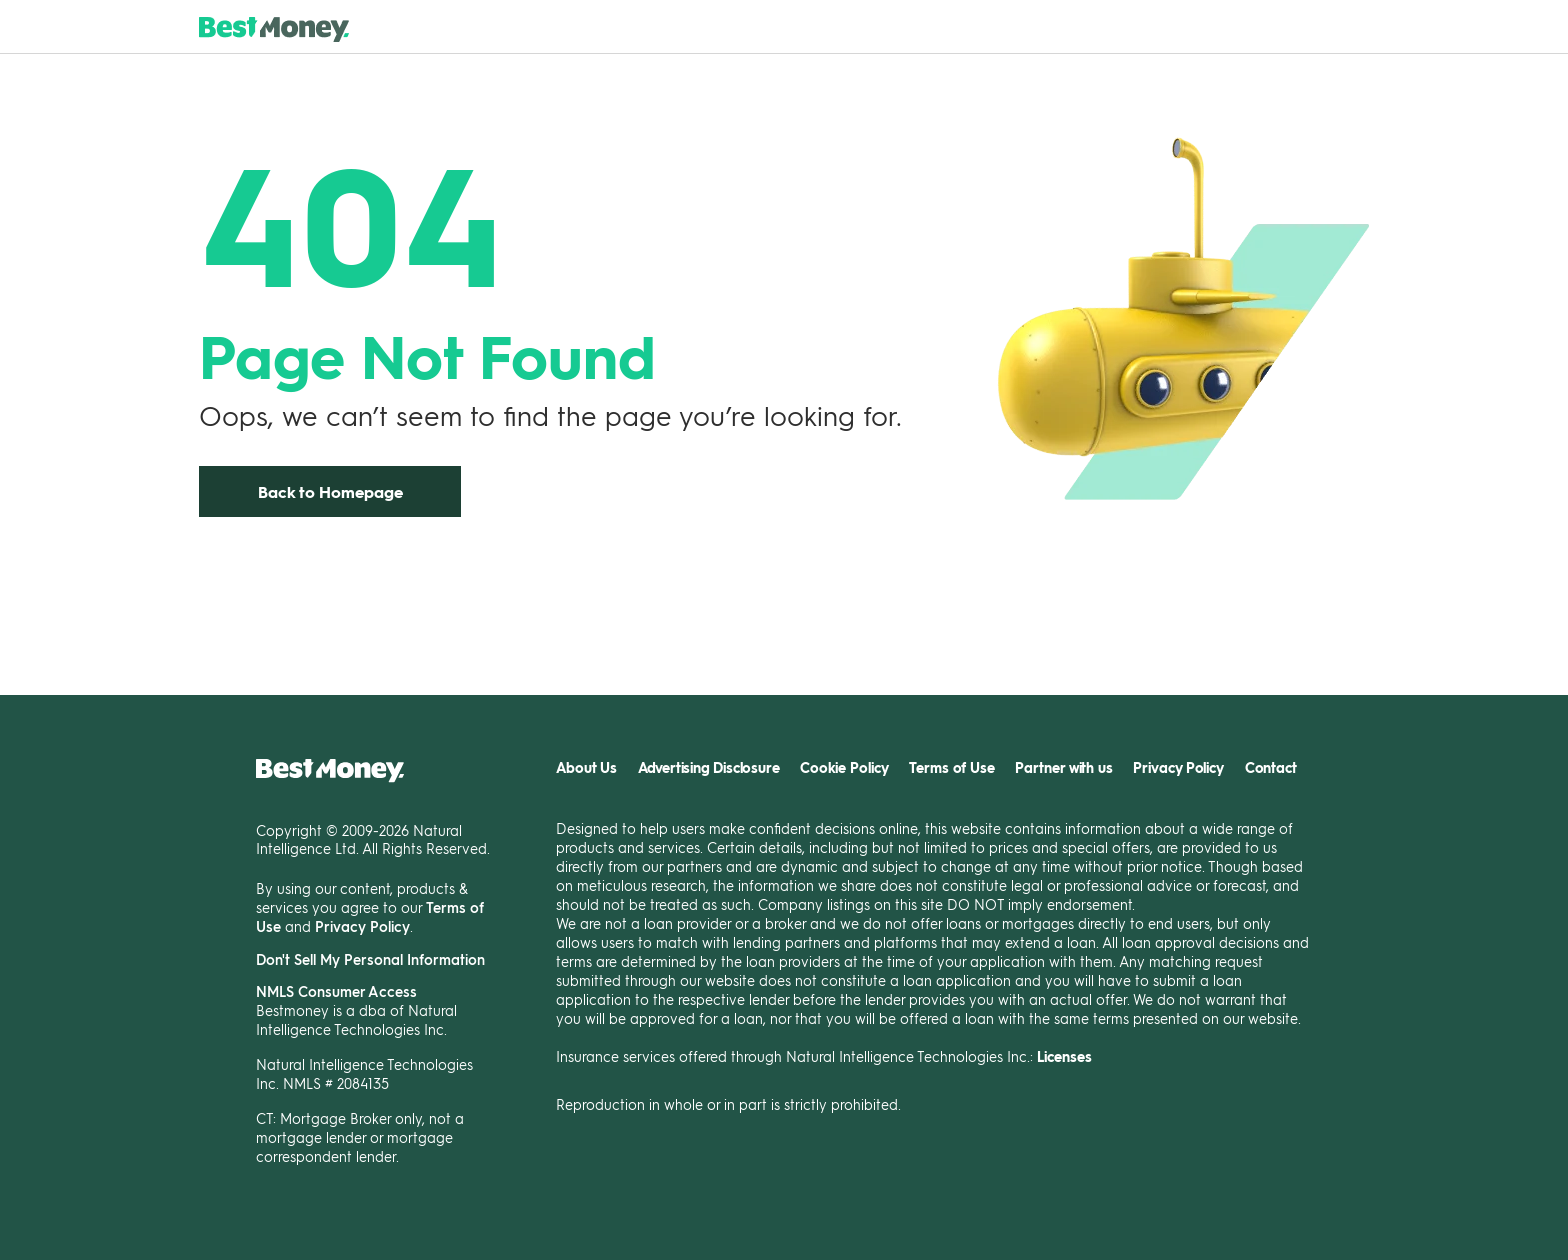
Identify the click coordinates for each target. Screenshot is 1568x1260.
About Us (586, 767)
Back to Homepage (330, 491)
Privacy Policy (362, 926)
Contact (1271, 767)
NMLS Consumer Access (336, 991)
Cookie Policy (844, 767)
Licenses (1064, 1056)
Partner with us (1064, 767)
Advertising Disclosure (709, 767)
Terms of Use (952, 767)
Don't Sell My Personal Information (370, 959)
